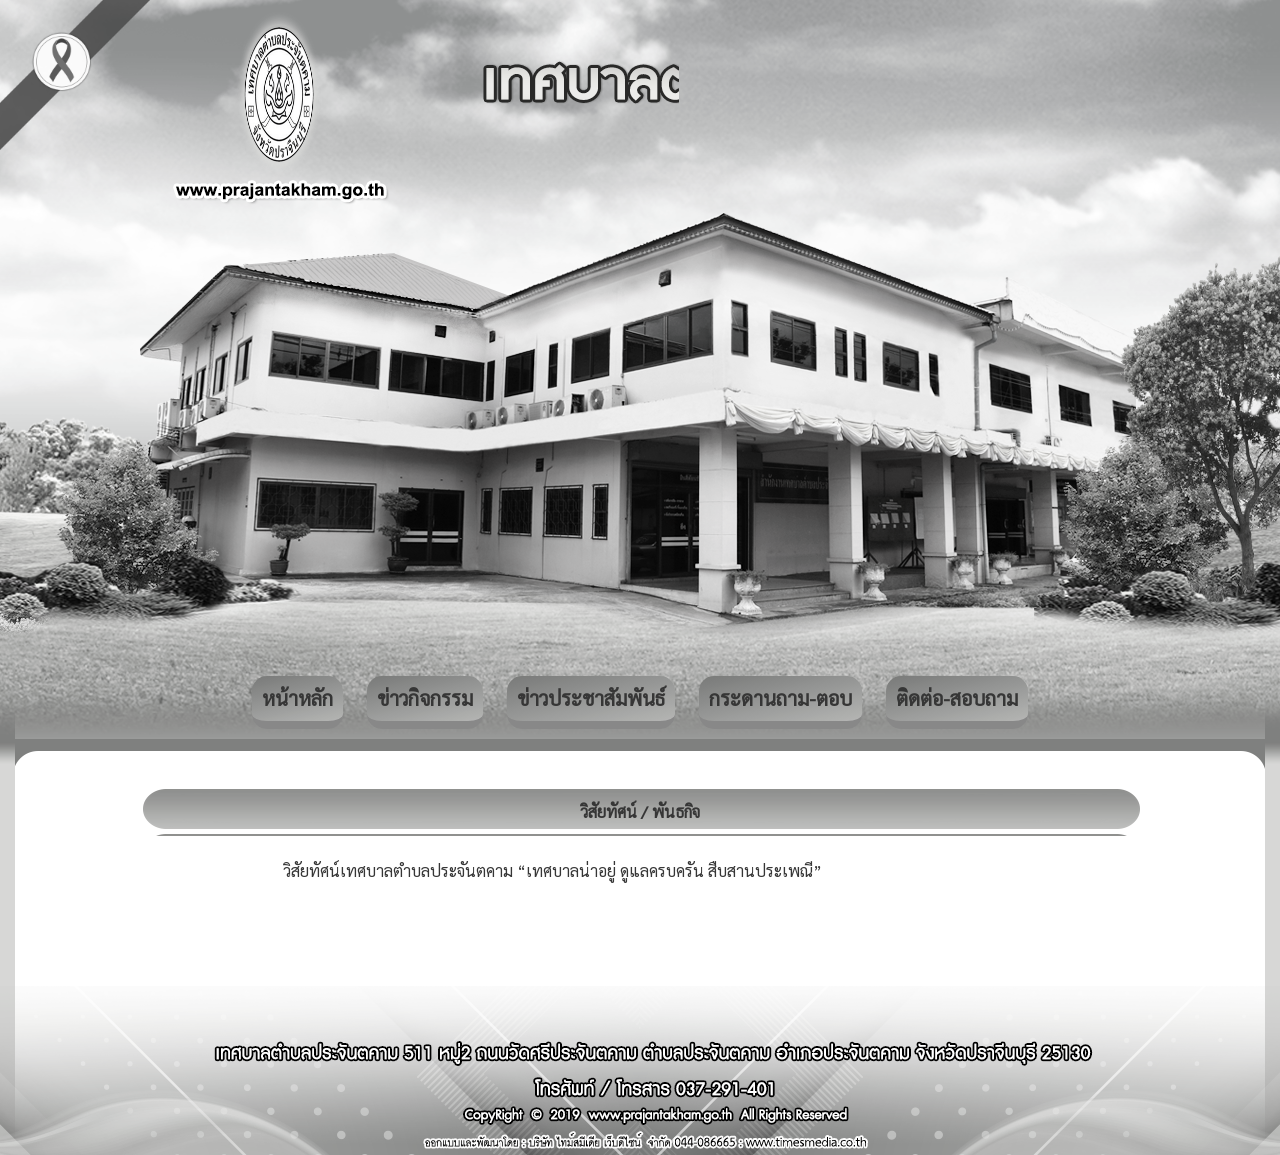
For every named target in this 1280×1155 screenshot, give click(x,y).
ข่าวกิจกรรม (425, 698)
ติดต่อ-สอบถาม (957, 698)
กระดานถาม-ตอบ (780, 698)
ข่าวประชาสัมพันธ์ (591, 698)
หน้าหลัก (297, 698)
